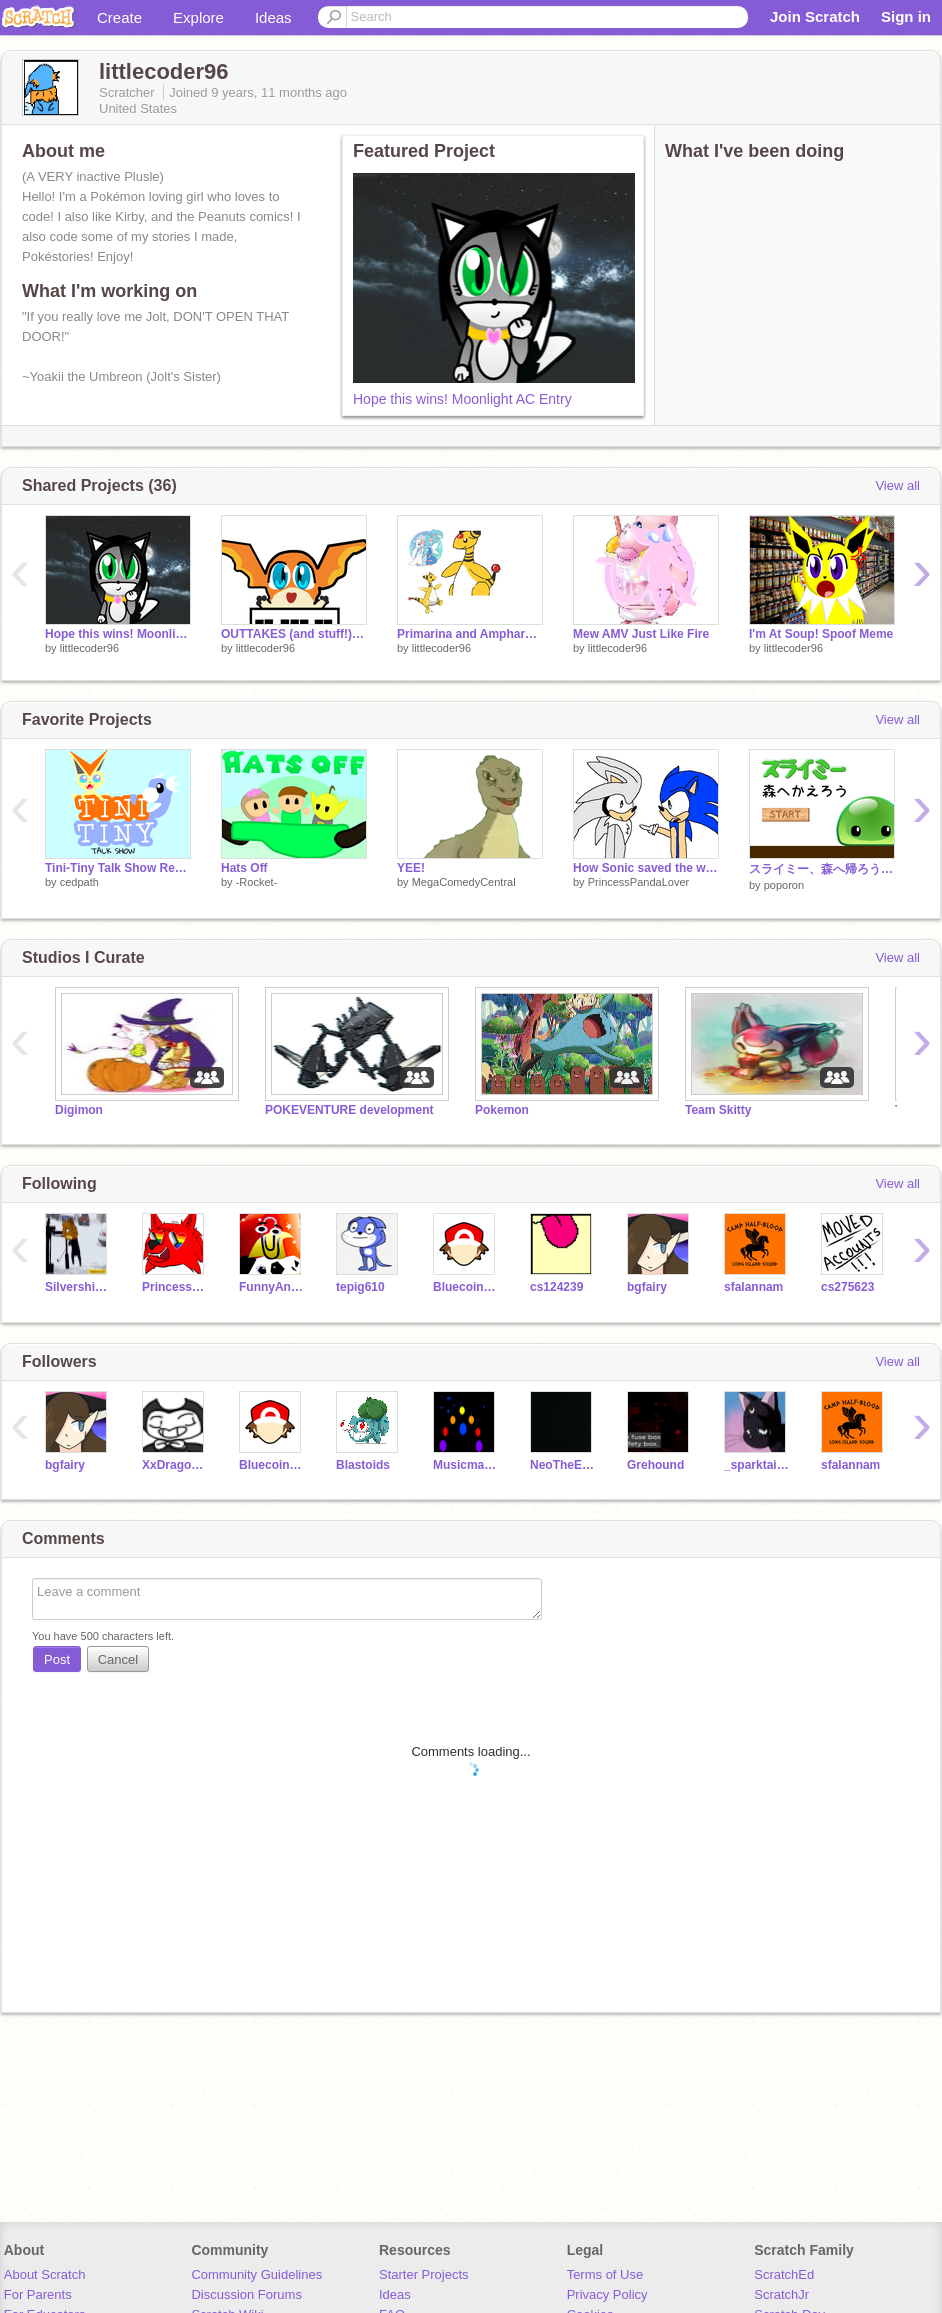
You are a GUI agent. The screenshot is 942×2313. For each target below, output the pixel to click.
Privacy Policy (607, 2294)
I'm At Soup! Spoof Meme (821, 634)
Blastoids (363, 1465)
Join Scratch (815, 16)
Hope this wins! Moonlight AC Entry (462, 399)
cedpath (79, 882)
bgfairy (647, 1287)
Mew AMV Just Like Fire (641, 634)
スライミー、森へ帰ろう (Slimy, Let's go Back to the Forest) (822, 869)
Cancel (118, 1659)
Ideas (273, 17)
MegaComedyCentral (464, 882)
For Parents (38, 2294)
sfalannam (753, 1287)
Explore (198, 17)
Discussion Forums (246, 2294)
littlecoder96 (89, 648)
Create (119, 17)
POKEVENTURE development (349, 1110)
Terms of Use (605, 2274)
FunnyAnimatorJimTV (272, 1287)
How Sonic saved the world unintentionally (646, 868)
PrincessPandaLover (639, 882)
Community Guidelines (256, 2274)
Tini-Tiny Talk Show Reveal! (118, 868)
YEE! (411, 868)
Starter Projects (424, 2274)
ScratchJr (781, 2294)
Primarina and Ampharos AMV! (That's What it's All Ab (470, 634)
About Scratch (45, 2274)
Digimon (79, 1110)
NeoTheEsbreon (563, 1465)
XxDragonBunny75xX (175, 1465)
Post (57, 1659)
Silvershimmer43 (78, 1287)
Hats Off (244, 868)
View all (897, 485)
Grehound (655, 1465)
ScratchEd (784, 2274)
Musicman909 (466, 1465)
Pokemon (502, 1110)
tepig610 (360, 1287)
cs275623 (847, 1287)
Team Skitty (718, 1110)
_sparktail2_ (757, 1465)
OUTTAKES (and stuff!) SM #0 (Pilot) (294, 634)
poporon (784, 885)
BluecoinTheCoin (466, 1287)
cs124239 (556, 1287)
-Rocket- (257, 882)
